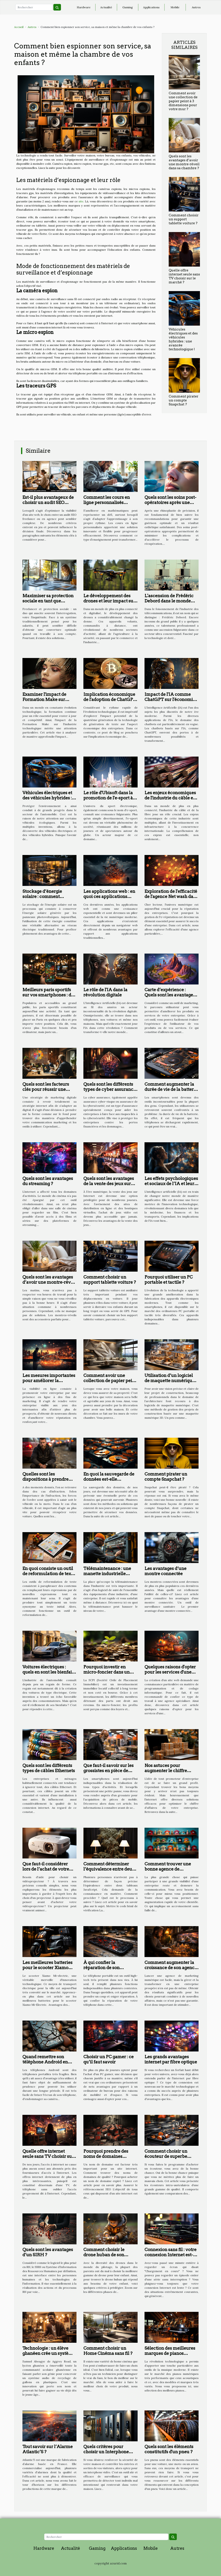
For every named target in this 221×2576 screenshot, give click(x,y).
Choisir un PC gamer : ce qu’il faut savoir (108, 2059)
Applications (151, 7)
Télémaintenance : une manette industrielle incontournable (107, 1573)
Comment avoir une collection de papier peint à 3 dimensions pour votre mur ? (183, 101)
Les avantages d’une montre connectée (165, 1571)
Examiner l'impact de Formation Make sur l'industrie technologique (48, 699)
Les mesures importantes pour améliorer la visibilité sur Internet (48, 1380)
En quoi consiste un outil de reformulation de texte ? (48, 1573)
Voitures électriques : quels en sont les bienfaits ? (48, 1672)
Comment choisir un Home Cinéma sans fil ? (107, 2351)
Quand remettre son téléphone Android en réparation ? (45, 2062)
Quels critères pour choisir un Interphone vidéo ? (106, 2451)
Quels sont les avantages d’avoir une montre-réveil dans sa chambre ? (184, 162)
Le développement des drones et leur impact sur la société (109, 601)
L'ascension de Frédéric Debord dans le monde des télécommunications (170, 601)
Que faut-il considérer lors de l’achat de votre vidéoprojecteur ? (45, 1869)
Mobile (175, 7)
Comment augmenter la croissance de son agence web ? (171, 1967)
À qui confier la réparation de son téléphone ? (101, 1967)
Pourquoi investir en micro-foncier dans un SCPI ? (106, 1672)
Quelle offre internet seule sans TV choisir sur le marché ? (184, 276)
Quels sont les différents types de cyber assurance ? (109, 1089)
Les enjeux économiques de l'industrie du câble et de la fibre (170, 798)
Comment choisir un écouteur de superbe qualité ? (166, 2156)
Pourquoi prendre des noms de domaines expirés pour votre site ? (108, 2156)
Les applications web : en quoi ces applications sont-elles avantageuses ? (109, 896)
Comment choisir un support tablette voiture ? (184, 219)
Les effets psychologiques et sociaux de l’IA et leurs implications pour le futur (171, 1183)
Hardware (83, 7)
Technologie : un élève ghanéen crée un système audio (48, 2353)
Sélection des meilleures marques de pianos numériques (170, 2353)
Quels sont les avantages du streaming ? (47, 1181)
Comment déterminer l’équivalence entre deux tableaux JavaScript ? (108, 1869)
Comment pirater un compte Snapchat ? (183, 400)
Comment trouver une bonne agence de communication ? (168, 1869)
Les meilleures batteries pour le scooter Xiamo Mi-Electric (47, 1967)
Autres (196, 7)
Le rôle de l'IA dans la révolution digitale (105, 992)
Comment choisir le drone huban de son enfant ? (103, 2254)
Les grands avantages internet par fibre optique (171, 2059)
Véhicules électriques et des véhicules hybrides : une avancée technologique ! (183, 339)
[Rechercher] (33, 7)
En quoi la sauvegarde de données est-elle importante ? (108, 1479)
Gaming (127, 7)
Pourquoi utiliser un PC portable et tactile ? (169, 1279)
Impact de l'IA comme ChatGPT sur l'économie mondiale (170, 699)
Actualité (106, 7)
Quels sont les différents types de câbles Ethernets (48, 1768)
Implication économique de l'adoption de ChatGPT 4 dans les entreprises (109, 699)
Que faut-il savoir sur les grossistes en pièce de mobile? (108, 1770)
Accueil (18, 27)
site (81, 201)
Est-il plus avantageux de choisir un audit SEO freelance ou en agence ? (48, 502)
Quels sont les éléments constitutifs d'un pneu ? (169, 2449)
